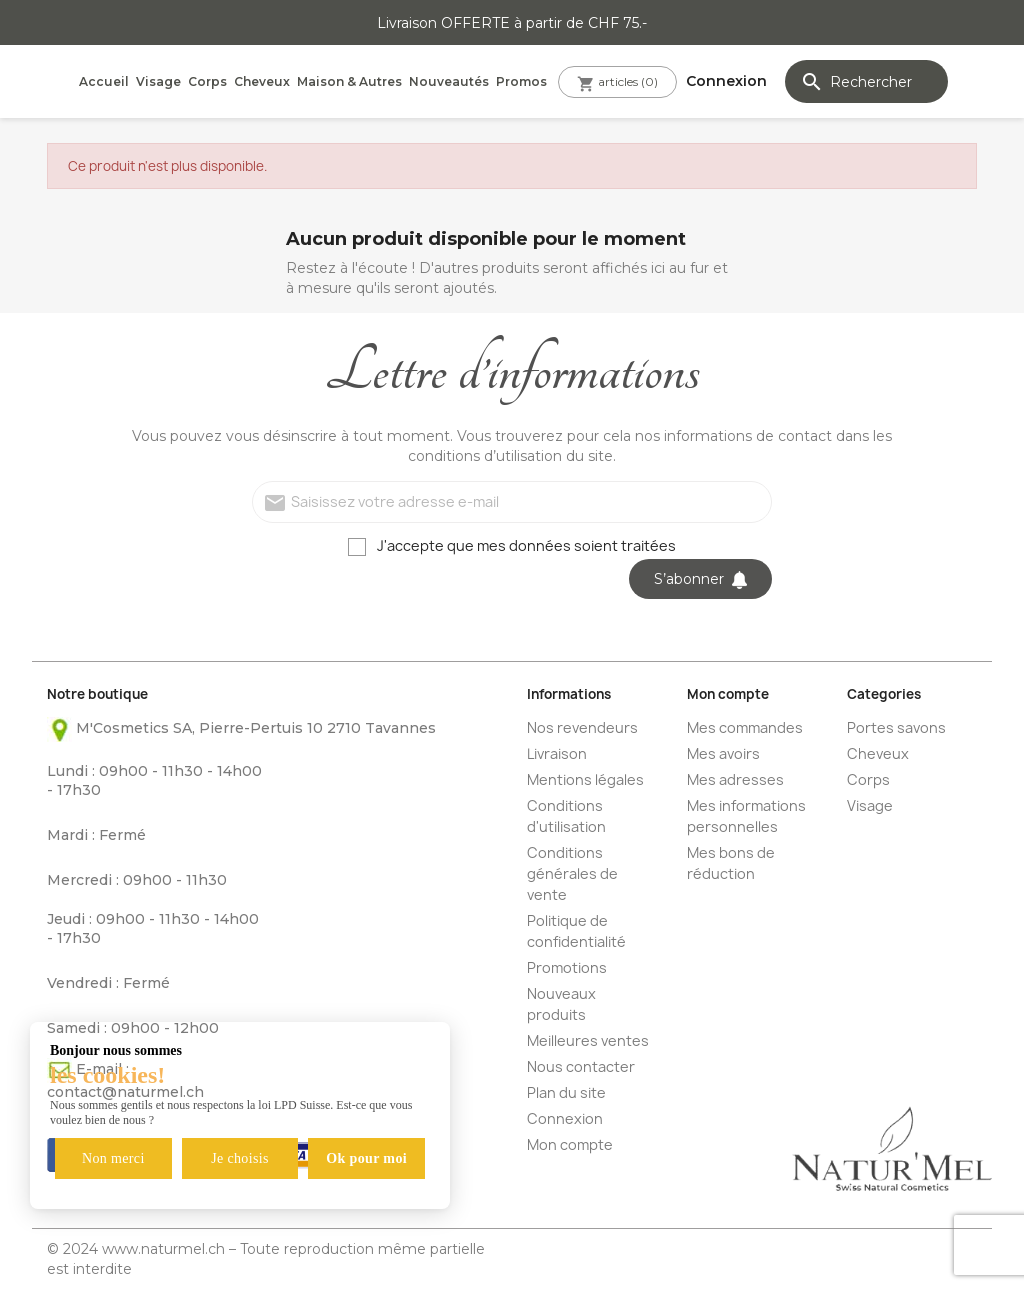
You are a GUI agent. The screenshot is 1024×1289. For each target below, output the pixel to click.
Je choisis (240, 1158)
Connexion (565, 1118)
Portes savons (896, 727)
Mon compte (570, 1144)
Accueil (104, 81)
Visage (158, 81)
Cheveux (262, 81)
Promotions (567, 967)
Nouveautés (449, 81)
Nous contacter (581, 1066)
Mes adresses (735, 779)
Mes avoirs (723, 753)
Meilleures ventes (588, 1040)
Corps (207, 81)
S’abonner (700, 579)
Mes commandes (745, 727)
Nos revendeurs (582, 727)
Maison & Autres (349, 81)
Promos (521, 81)
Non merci (113, 1158)
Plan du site (566, 1092)
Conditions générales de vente (572, 873)
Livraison (557, 753)
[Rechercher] (866, 81)
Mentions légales (585, 779)
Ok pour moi (366, 1158)
